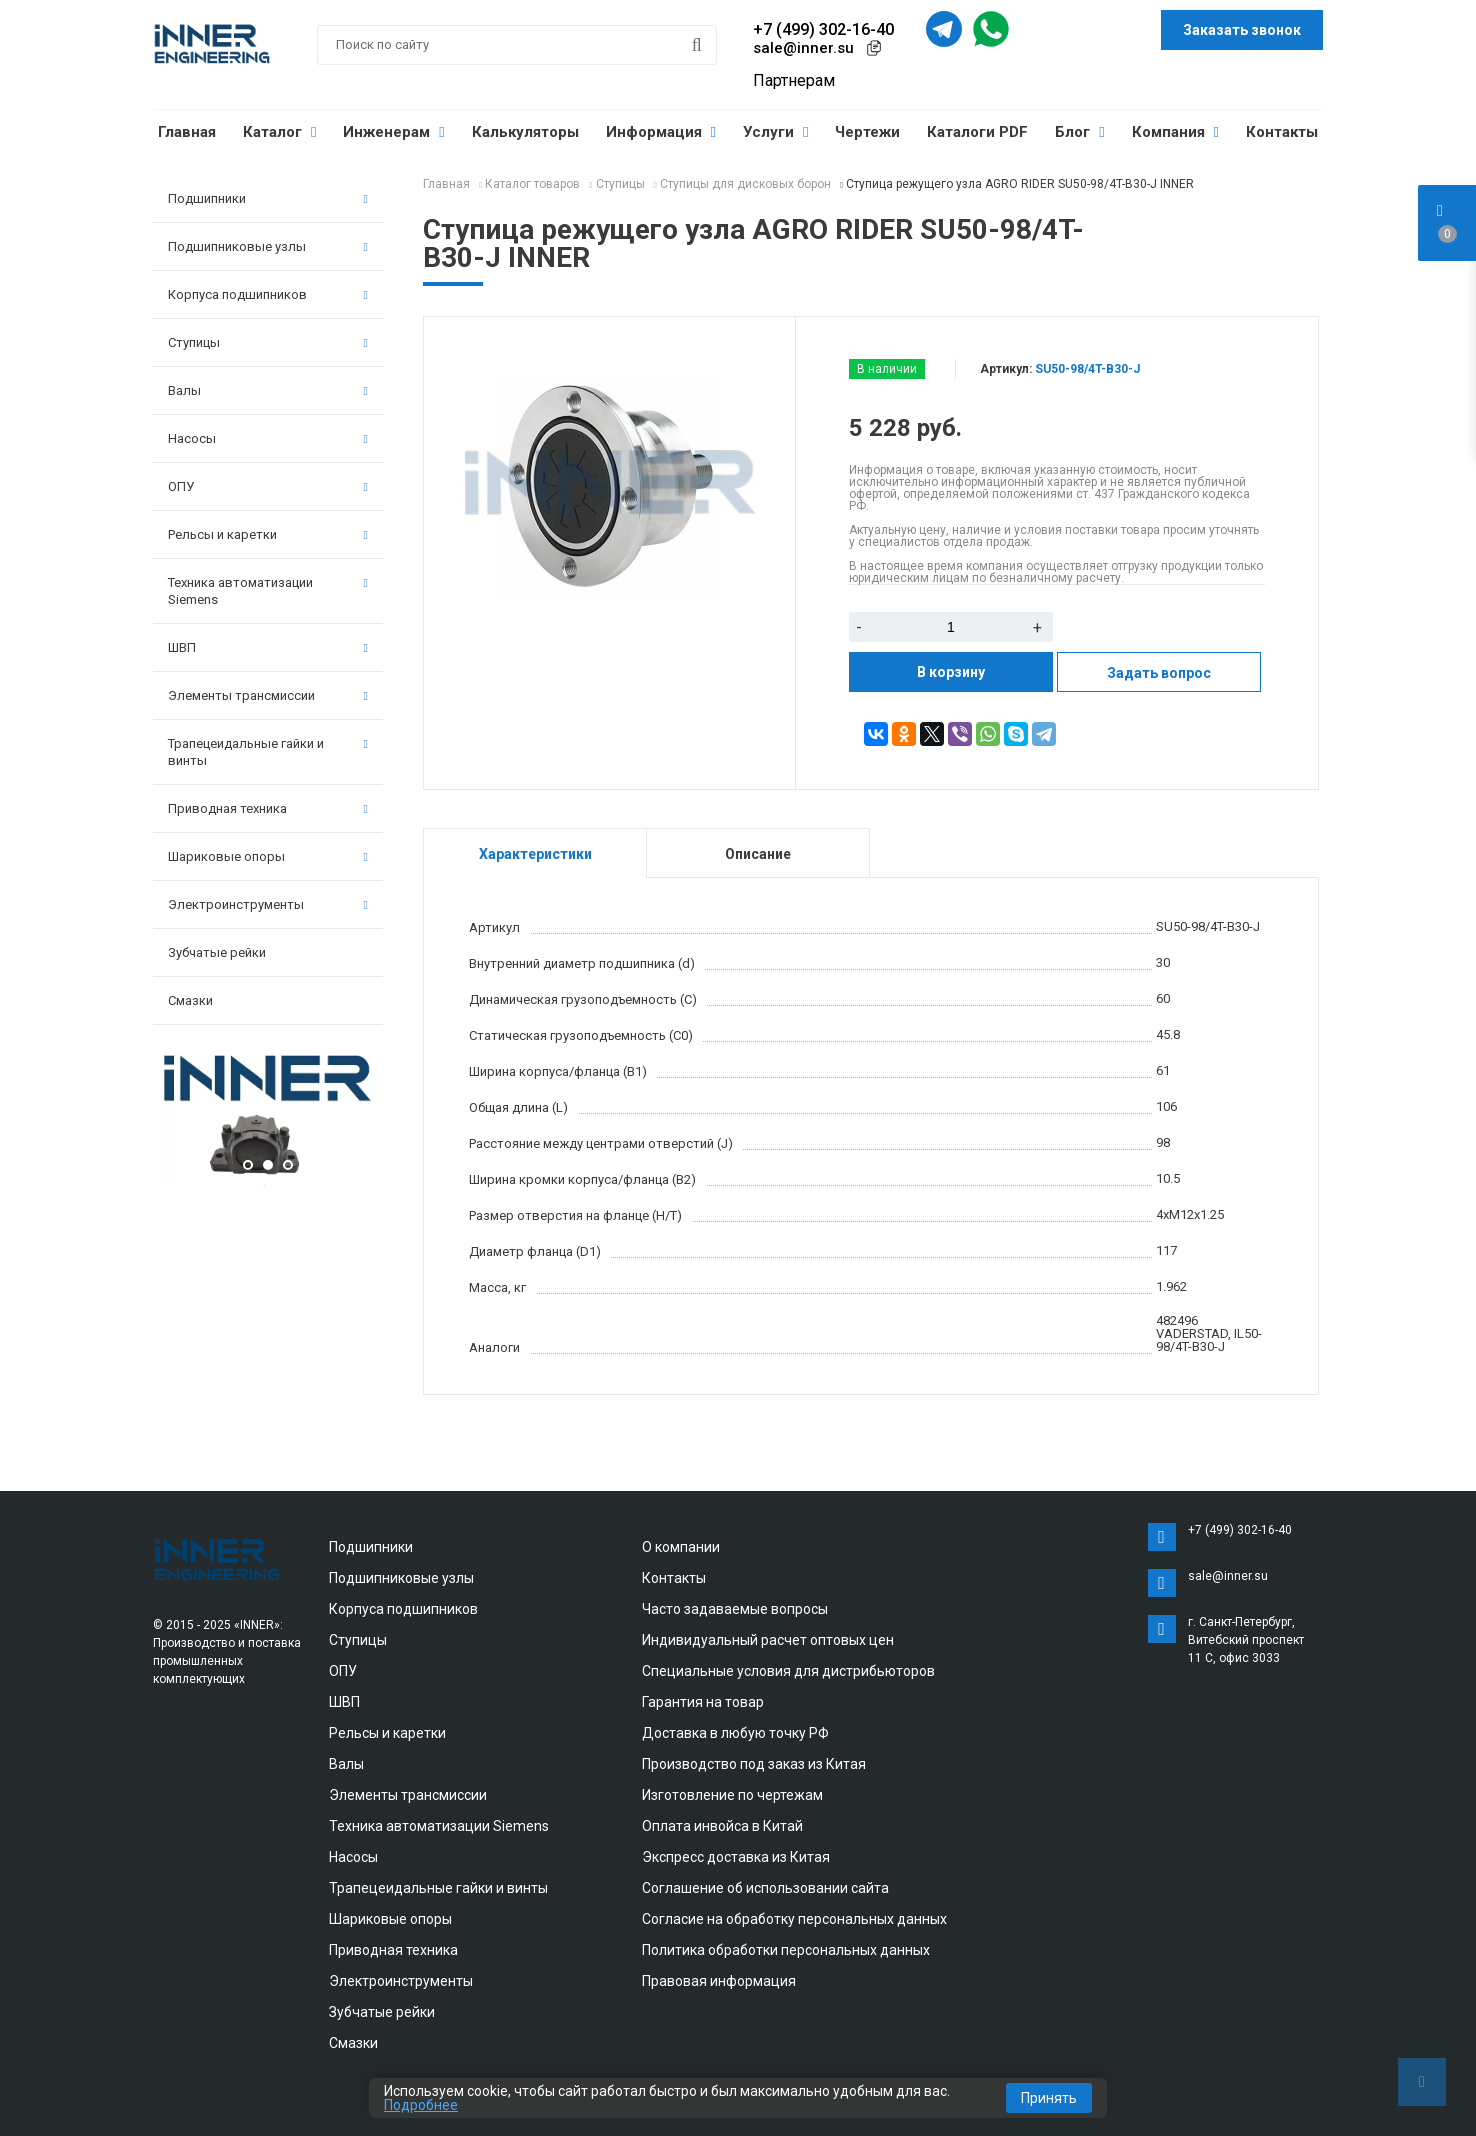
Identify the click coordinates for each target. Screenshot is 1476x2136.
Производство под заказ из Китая (754, 1764)
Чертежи (867, 132)
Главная (187, 132)
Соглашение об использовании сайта (765, 1888)
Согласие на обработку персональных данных (794, 1919)
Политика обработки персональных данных (786, 1950)
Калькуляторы (525, 132)
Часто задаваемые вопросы (735, 1609)
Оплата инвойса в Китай (722, 1826)
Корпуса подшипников (268, 294)
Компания (1175, 132)
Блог (1079, 132)
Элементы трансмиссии (268, 695)
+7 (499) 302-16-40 (823, 29)
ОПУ (268, 486)
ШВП (268, 647)
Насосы (268, 438)
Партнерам (794, 80)
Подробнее (421, 2105)
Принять (1049, 2098)
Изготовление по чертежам (732, 1795)
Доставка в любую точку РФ (735, 1733)
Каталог (279, 132)
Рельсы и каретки (268, 534)
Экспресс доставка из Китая (736, 1857)
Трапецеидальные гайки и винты (268, 752)
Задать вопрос (1159, 673)
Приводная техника (268, 808)
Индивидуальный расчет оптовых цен (768, 1640)
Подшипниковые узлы (268, 246)
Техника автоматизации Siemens (268, 591)
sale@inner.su (803, 48)
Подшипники (268, 198)
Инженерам (393, 132)
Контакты (1282, 132)
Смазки (190, 1000)
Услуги (775, 132)
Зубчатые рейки (217, 952)
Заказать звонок (1242, 30)
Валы (268, 390)
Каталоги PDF (977, 132)
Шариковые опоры (268, 856)
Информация (661, 132)
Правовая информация (719, 1981)
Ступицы (268, 342)
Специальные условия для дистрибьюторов (788, 1671)
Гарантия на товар (703, 1702)
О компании (681, 1547)
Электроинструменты (268, 904)
